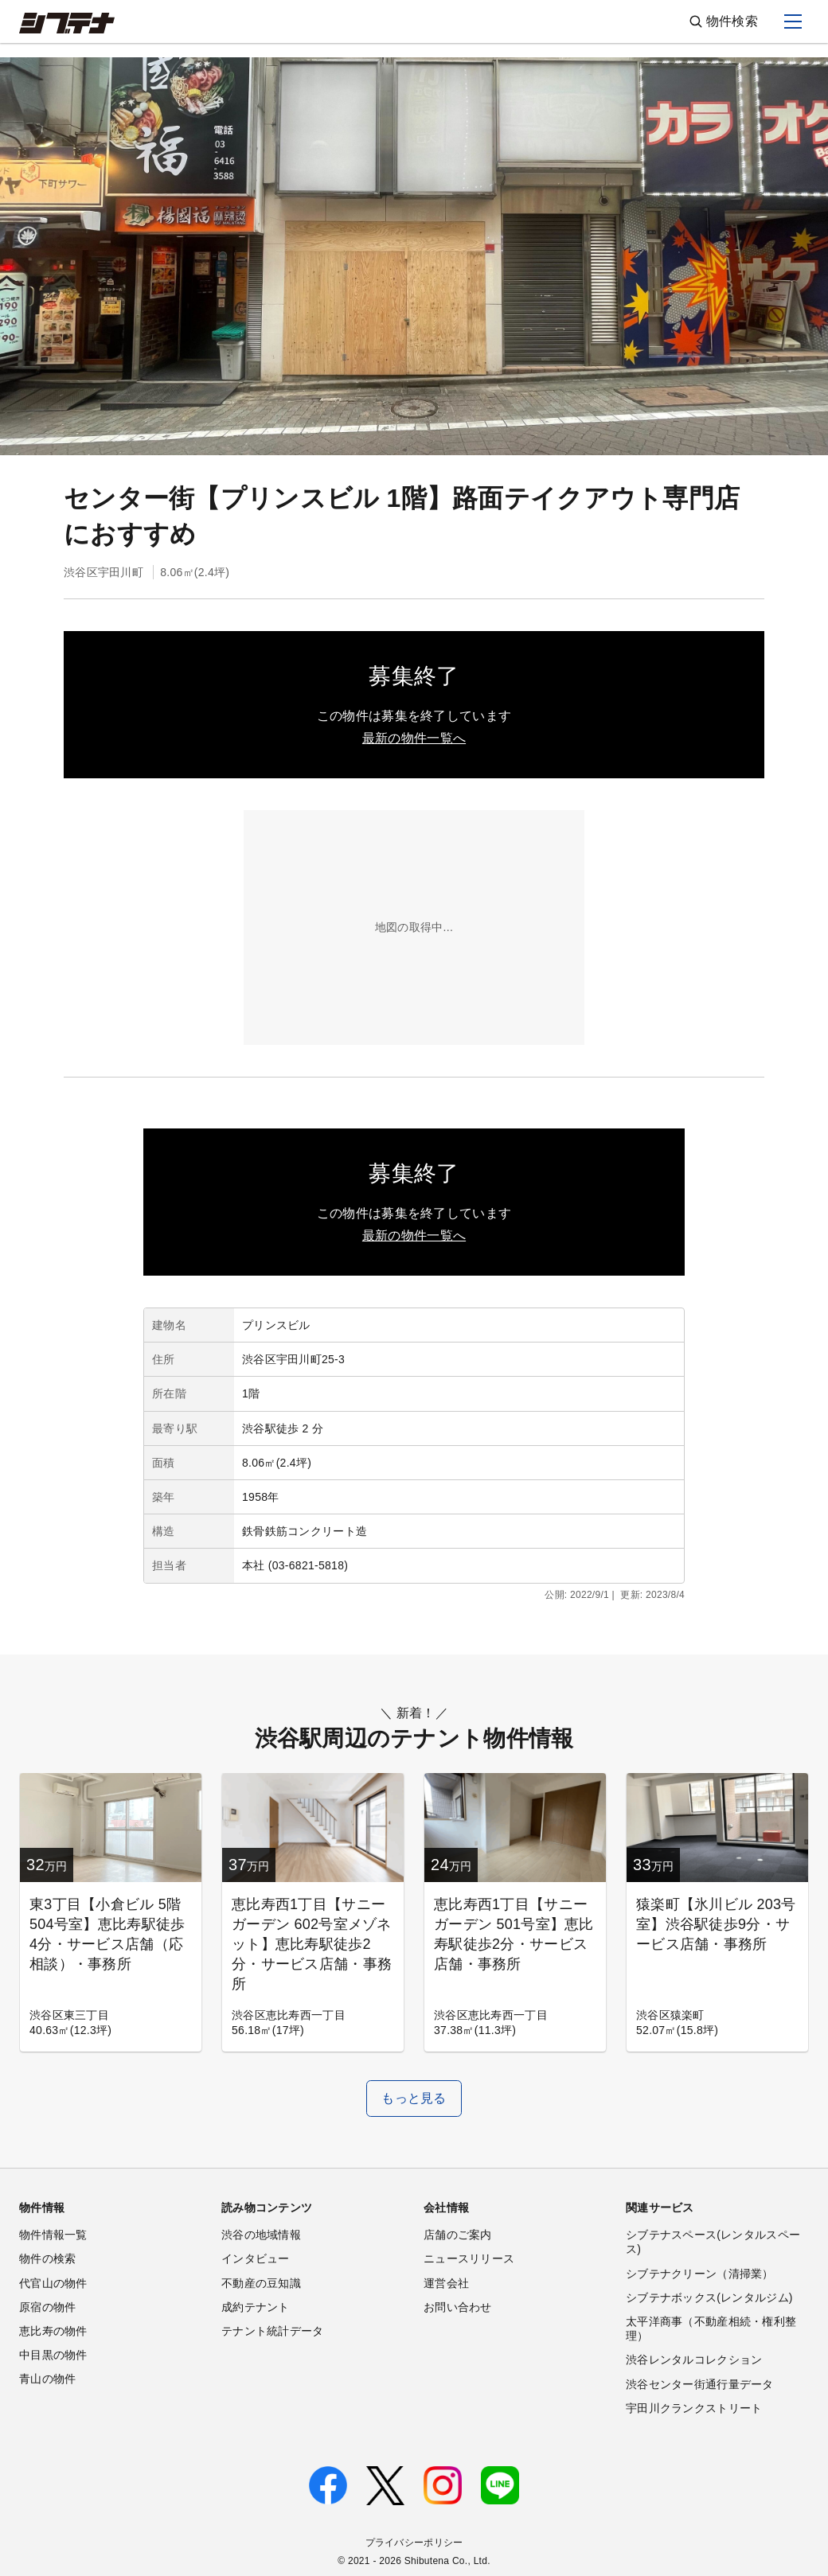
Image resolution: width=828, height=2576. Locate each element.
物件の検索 (47, 2258)
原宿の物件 (47, 2307)
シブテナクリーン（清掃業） (700, 2273)
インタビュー (255, 2258)
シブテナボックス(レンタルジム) (709, 2297)
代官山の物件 (53, 2283)
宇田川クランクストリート (694, 2408)
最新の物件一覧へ (414, 738)
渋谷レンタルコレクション (694, 2359)
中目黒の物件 (53, 2354)
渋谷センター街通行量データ (700, 2384)
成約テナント (255, 2307)
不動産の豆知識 (261, 2283)
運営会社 (446, 2283)
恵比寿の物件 (53, 2331)
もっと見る (413, 2098)
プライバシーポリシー (414, 2542)
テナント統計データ (272, 2331)
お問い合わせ (458, 2307)
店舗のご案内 (458, 2234)
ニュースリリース (469, 2258)
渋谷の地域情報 (261, 2234)
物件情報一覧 (53, 2234)
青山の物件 (47, 2378)
